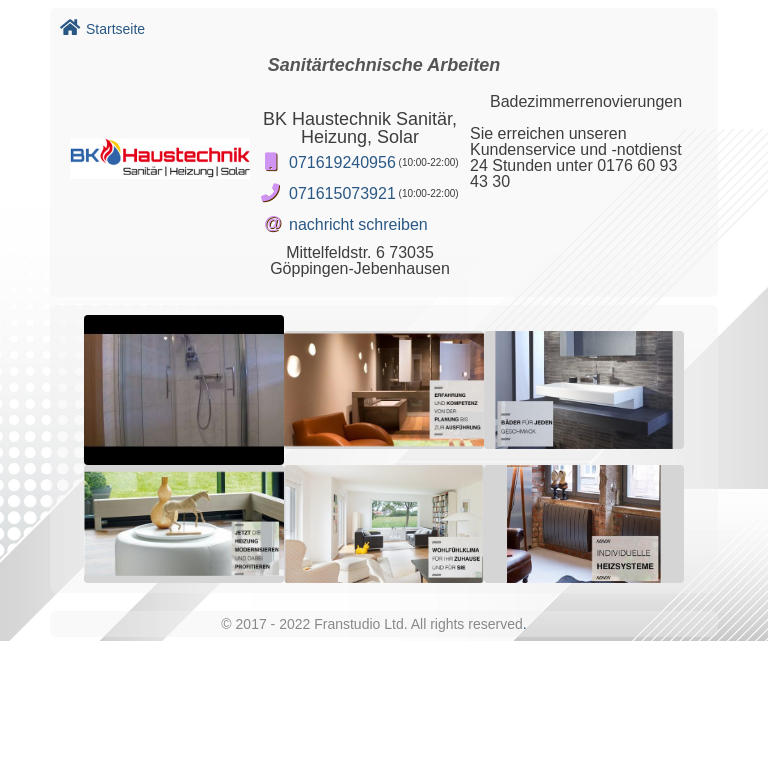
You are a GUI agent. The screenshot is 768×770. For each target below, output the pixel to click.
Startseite (102, 29)
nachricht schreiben (358, 224)
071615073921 (342, 193)
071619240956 (342, 162)
